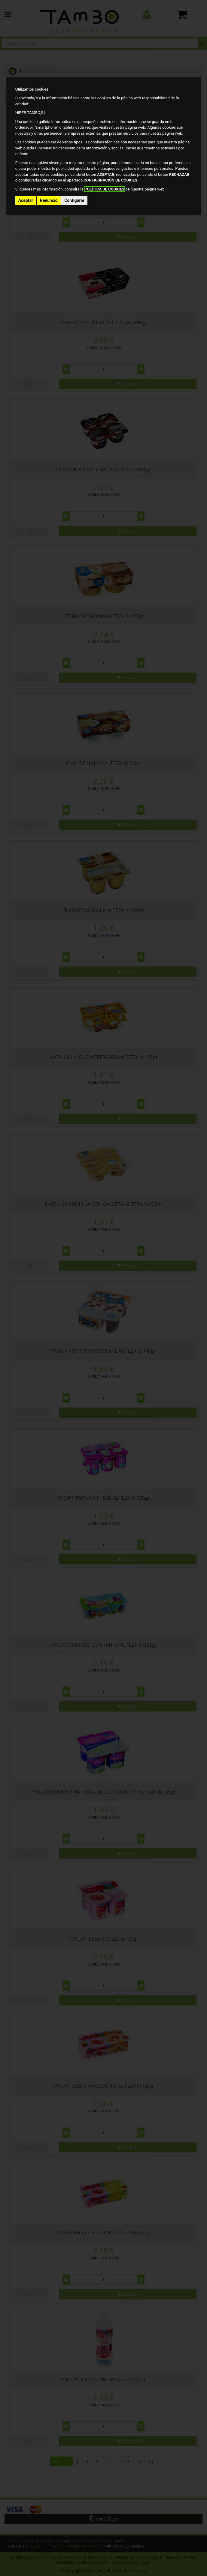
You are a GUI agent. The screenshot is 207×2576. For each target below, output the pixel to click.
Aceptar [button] (25, 200)
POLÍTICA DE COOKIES (104, 189)
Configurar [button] (74, 200)
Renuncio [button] (49, 200)
